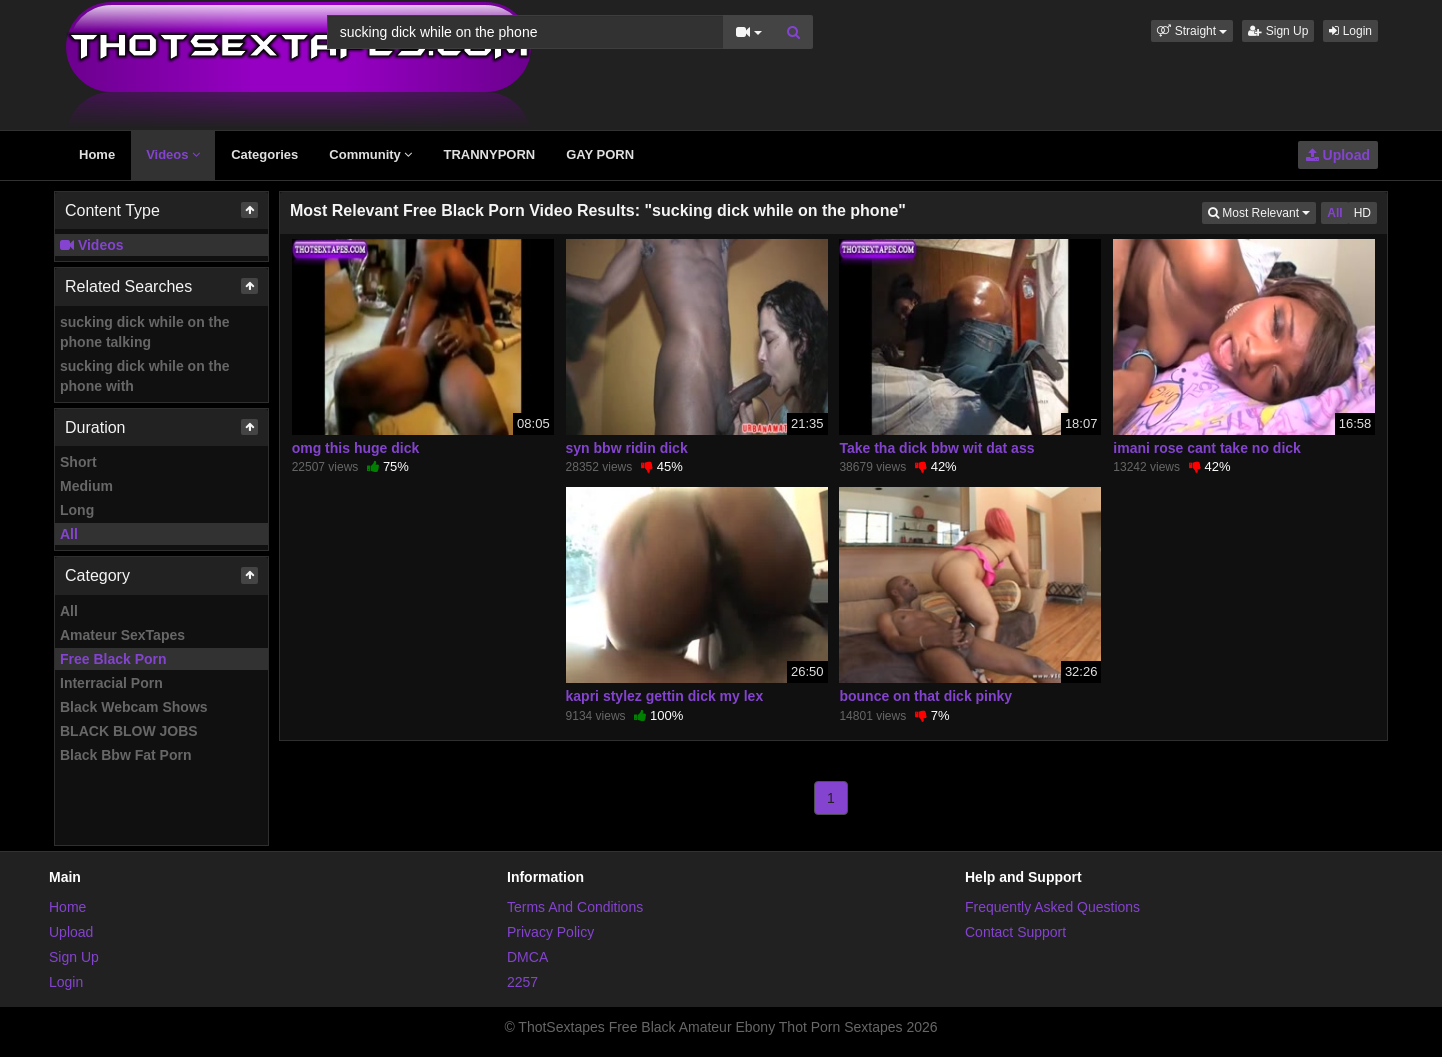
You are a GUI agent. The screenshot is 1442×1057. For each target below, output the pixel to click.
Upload (1338, 155)
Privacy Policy (550, 932)
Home (97, 154)
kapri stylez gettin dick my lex (665, 696)
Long (77, 510)
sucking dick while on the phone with (145, 376)
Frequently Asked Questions (1052, 907)
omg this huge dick (356, 448)
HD (1362, 213)
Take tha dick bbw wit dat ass (936, 448)
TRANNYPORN (489, 154)
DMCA (527, 957)
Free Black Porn (113, 659)
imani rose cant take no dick (1207, 448)
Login (1350, 31)
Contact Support (1015, 932)
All (69, 534)
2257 (522, 982)
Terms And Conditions (575, 907)
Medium (86, 486)
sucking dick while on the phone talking (145, 332)
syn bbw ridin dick (627, 448)
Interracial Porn (111, 683)
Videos (173, 154)
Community (370, 154)
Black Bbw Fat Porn (125, 755)
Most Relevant (1262, 211)
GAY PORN (600, 154)
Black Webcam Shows (134, 707)
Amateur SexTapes (122, 635)
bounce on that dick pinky (925, 696)
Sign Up (1278, 31)
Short (78, 462)
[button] (1192, 31)
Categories (264, 154)
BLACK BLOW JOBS (129, 731)
